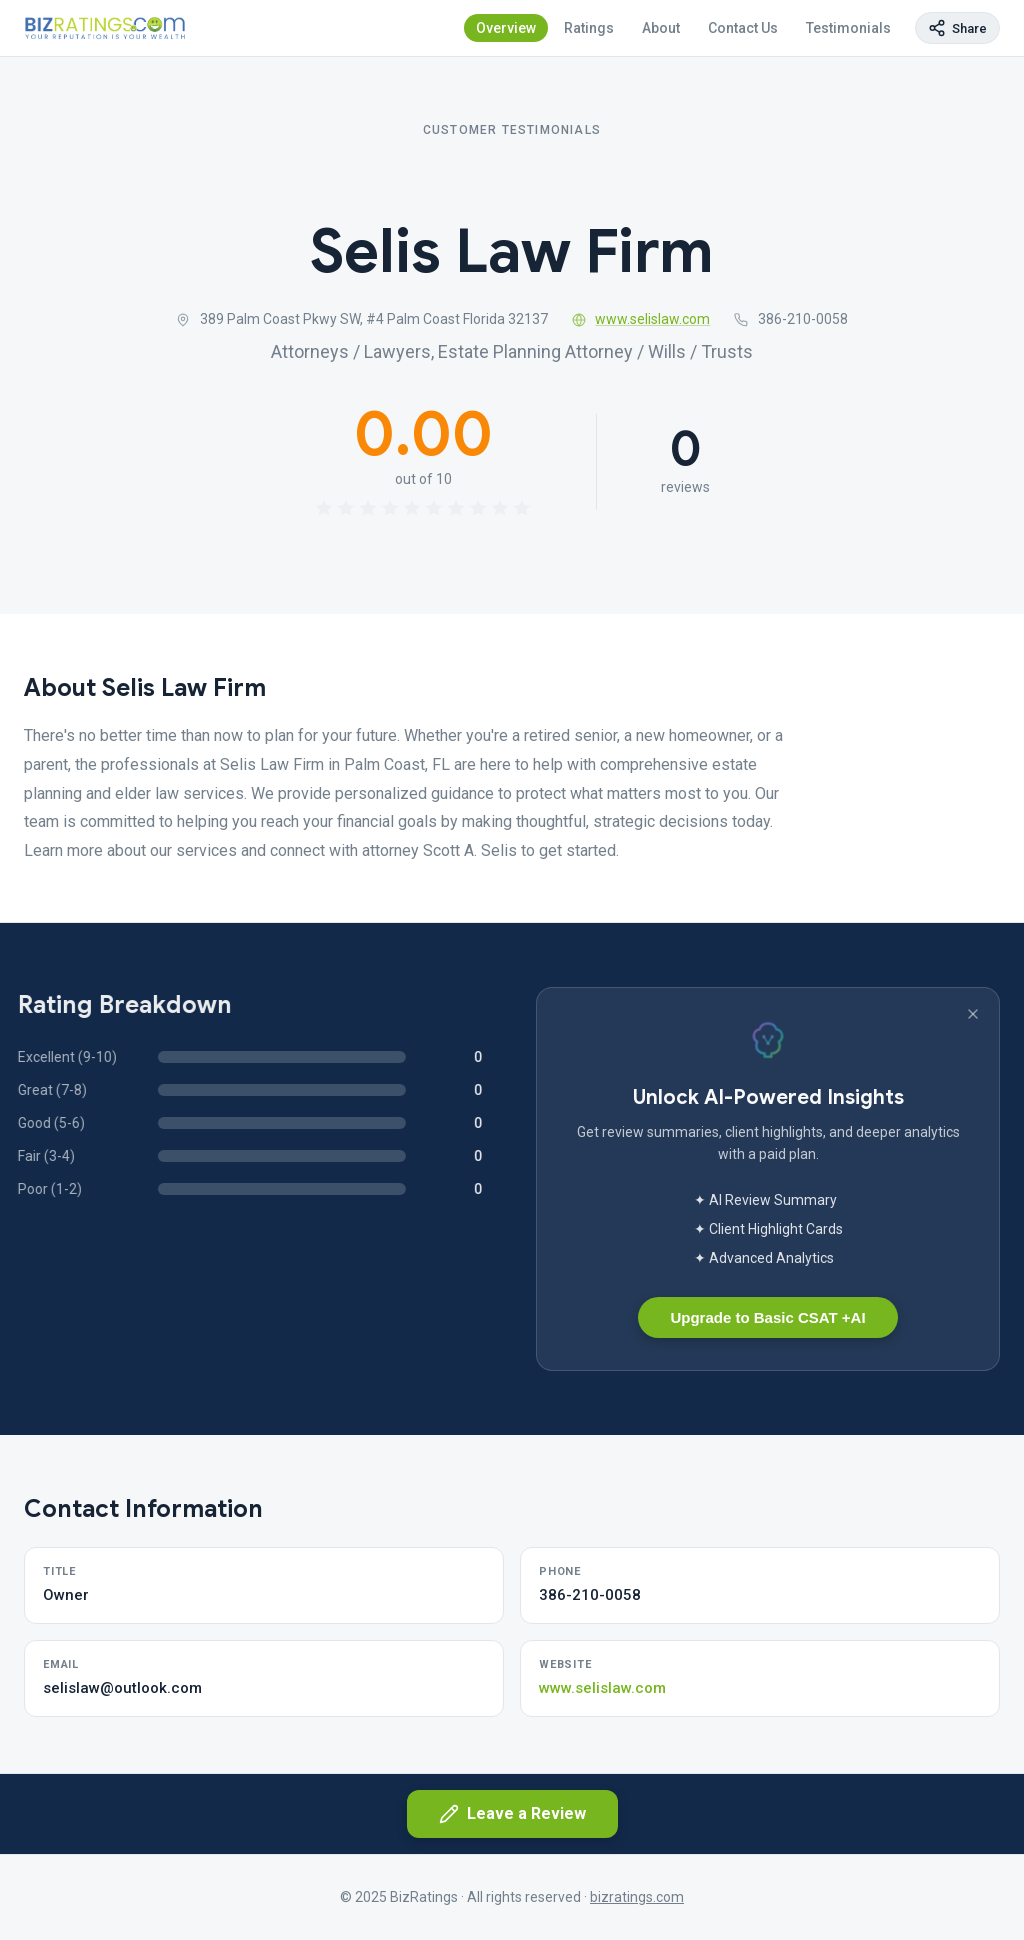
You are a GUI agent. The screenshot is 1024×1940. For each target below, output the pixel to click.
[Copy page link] (957, 28)
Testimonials (848, 28)
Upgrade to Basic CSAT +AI (767, 1317)
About (661, 28)
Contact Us (743, 28)
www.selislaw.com (641, 319)
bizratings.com (637, 1897)
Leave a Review (512, 1814)
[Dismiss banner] (973, 1014)
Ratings (589, 28)
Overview (506, 28)
